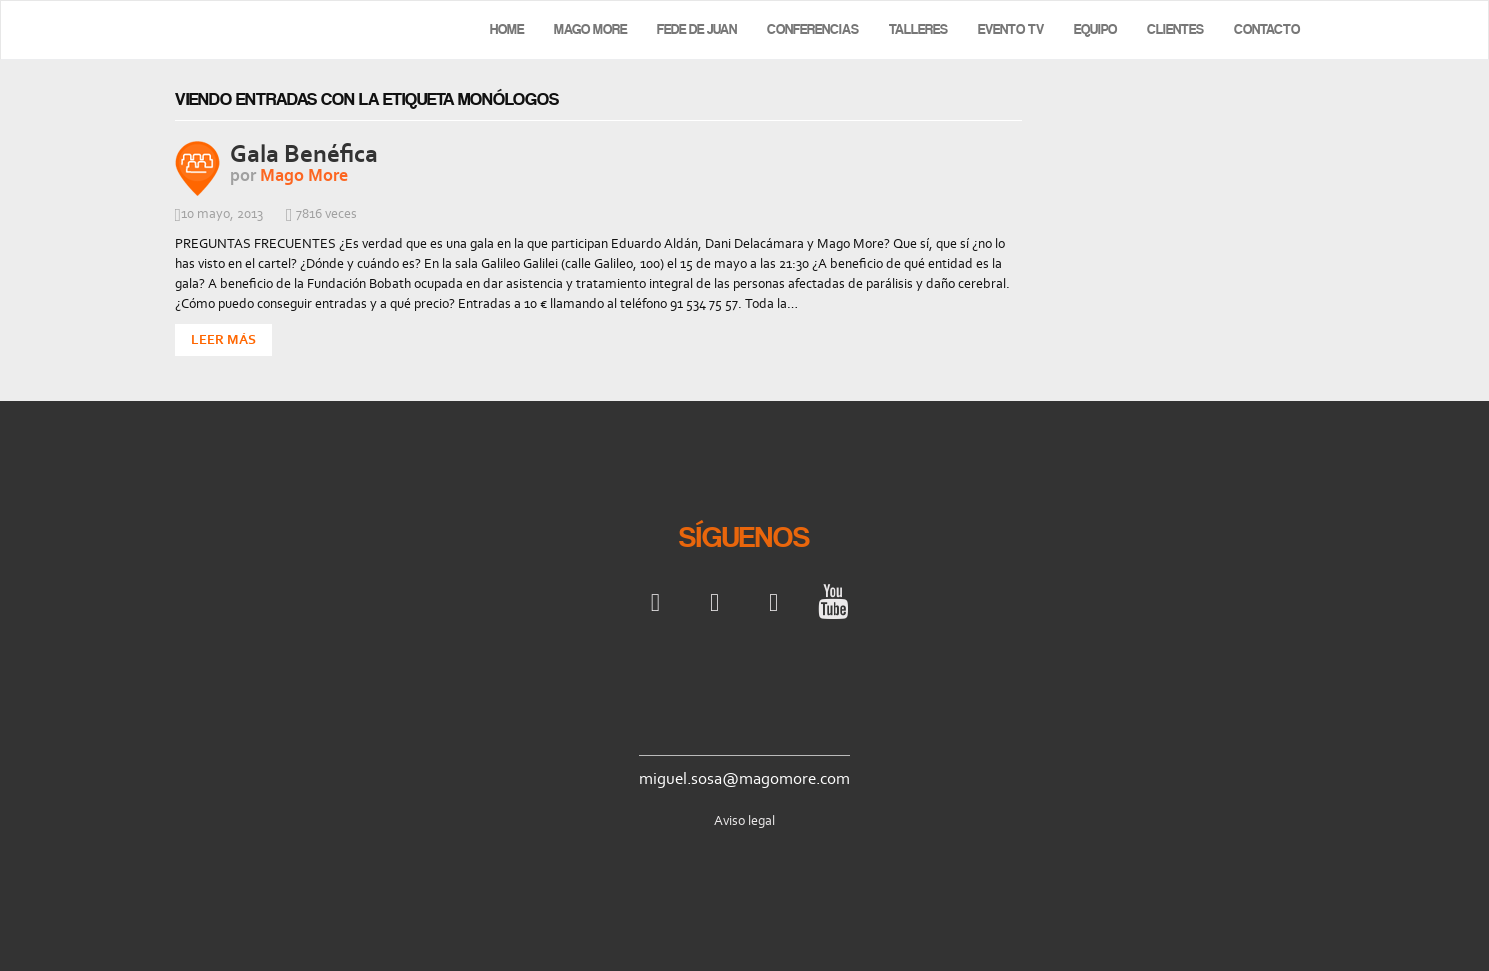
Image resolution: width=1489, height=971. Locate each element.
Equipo (1095, 29)
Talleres (918, 29)
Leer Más (223, 339)
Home (507, 29)
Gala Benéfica (304, 153)
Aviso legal (744, 820)
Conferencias (813, 29)
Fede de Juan (697, 29)
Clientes (1175, 29)
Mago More (590, 29)
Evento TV (1011, 29)
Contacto (1267, 29)
